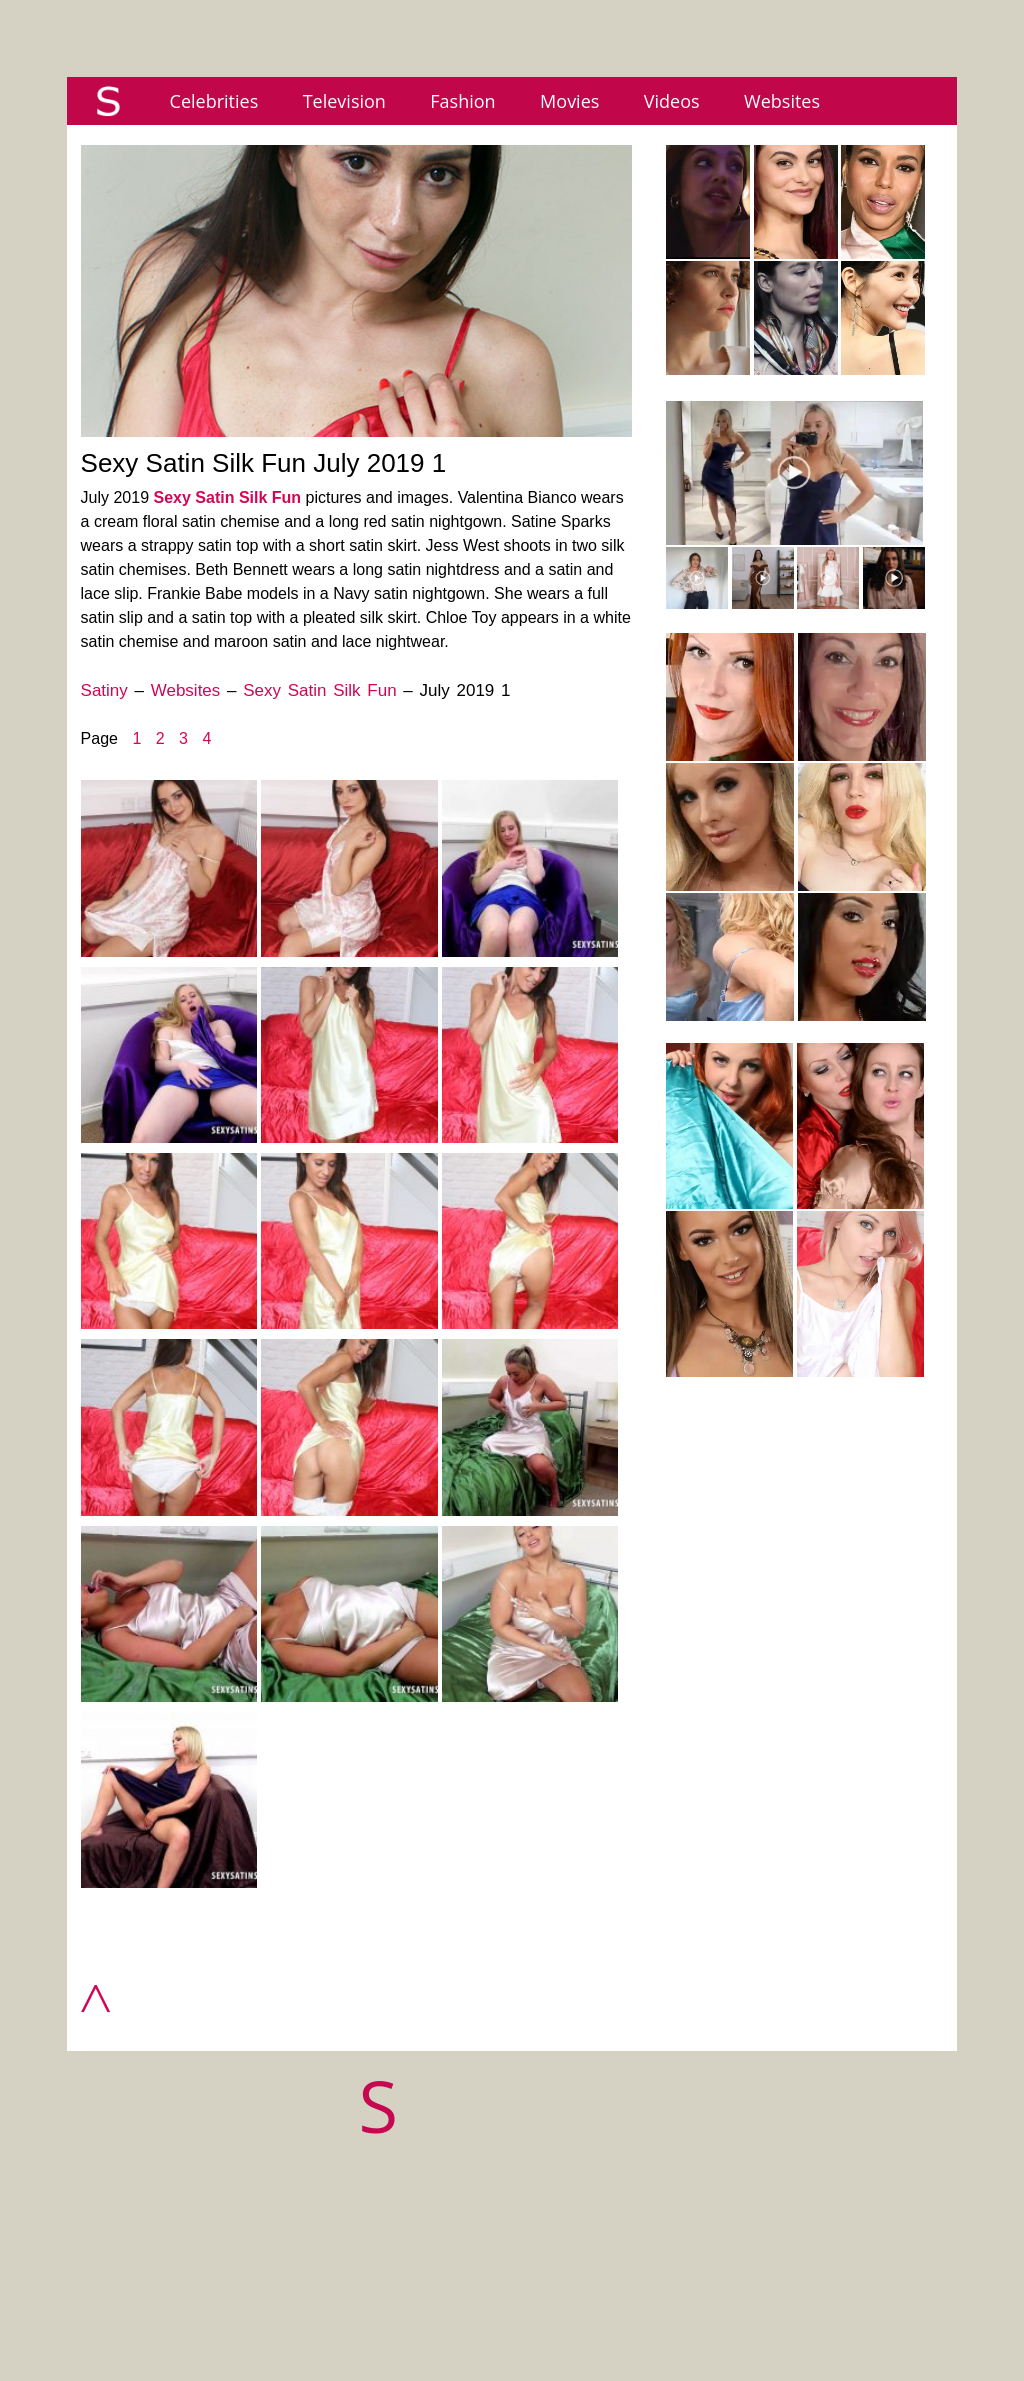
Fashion (462, 101)
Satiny (104, 690)
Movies (569, 101)
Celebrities (214, 101)
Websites (782, 101)
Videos (672, 101)
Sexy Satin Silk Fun (228, 497)
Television (344, 101)
